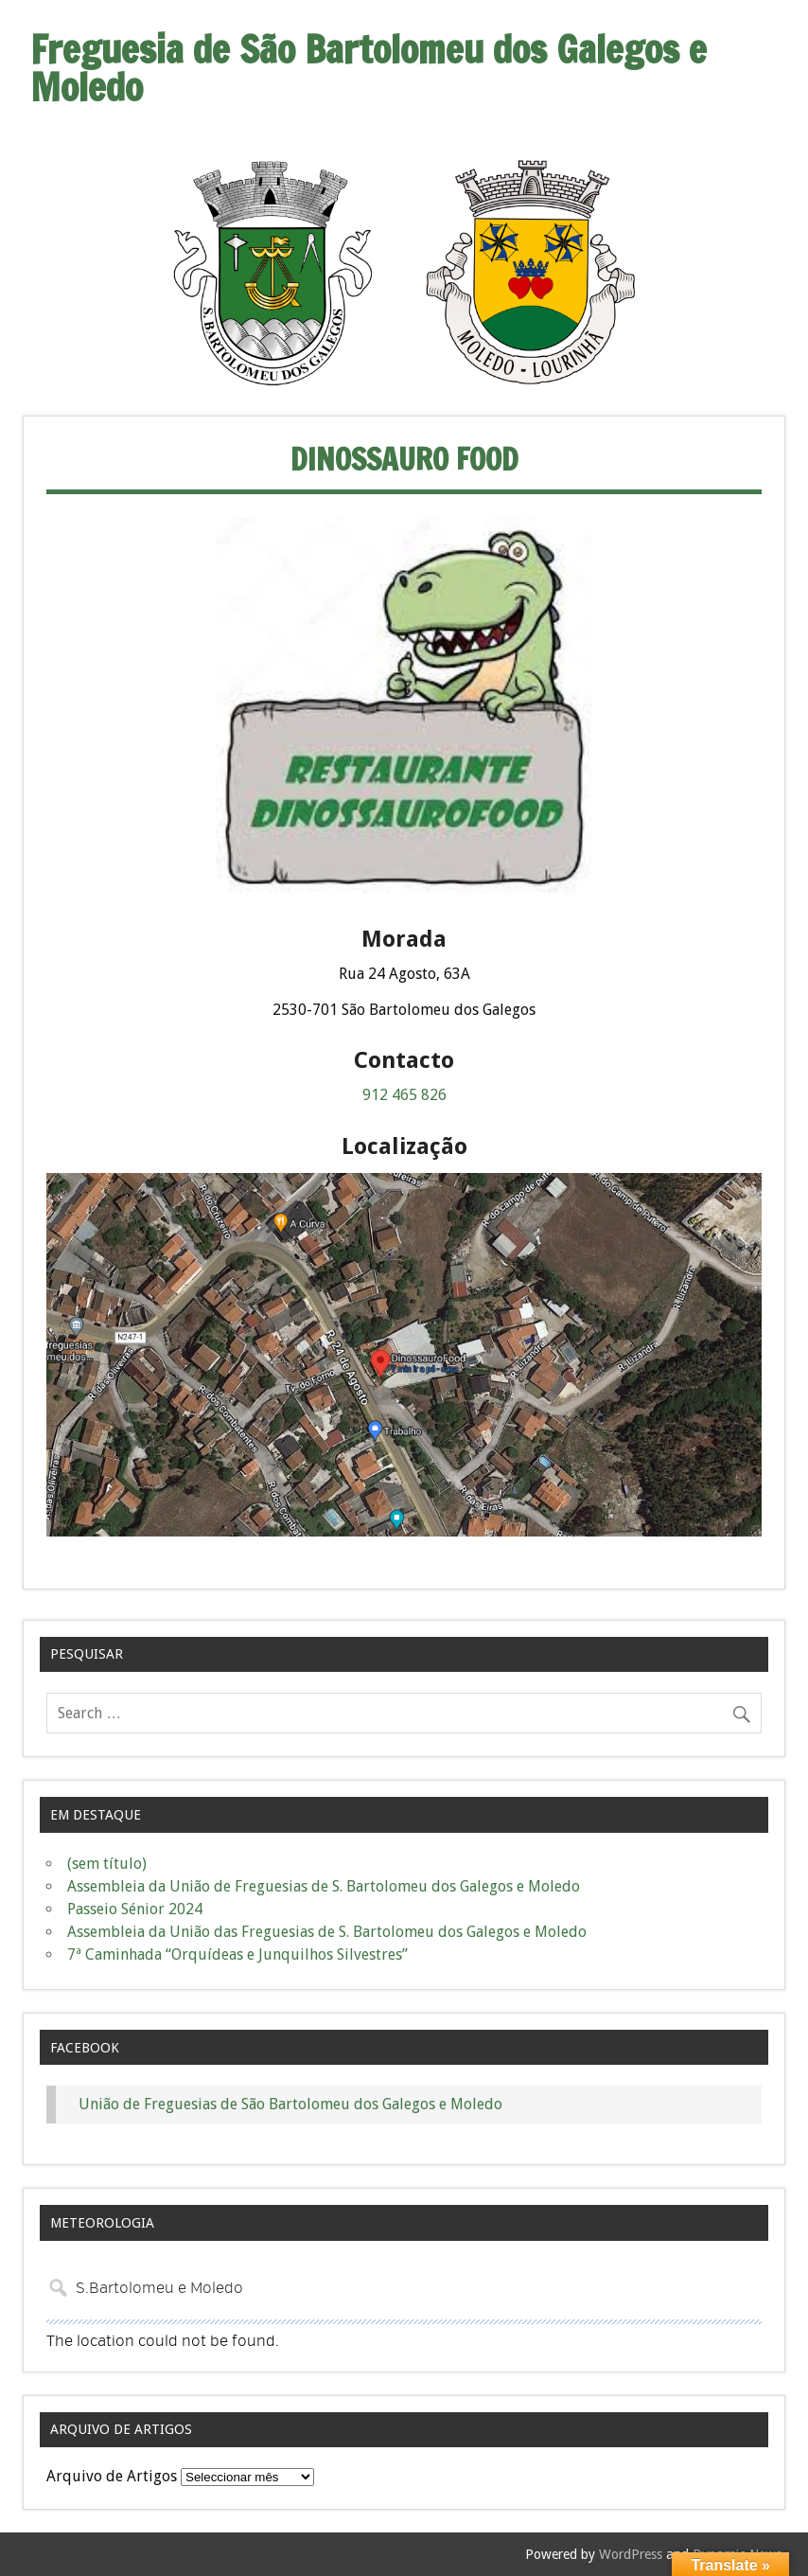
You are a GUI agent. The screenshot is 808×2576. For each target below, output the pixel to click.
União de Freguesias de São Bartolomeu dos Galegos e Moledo (290, 2104)
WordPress (630, 2554)
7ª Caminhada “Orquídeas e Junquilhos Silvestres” (237, 1954)
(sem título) (107, 1864)
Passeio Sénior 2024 (134, 1909)
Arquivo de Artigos (111, 2476)
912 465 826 (404, 1095)
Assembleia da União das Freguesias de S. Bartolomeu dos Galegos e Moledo (327, 1932)
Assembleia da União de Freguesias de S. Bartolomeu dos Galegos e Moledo (323, 1886)
